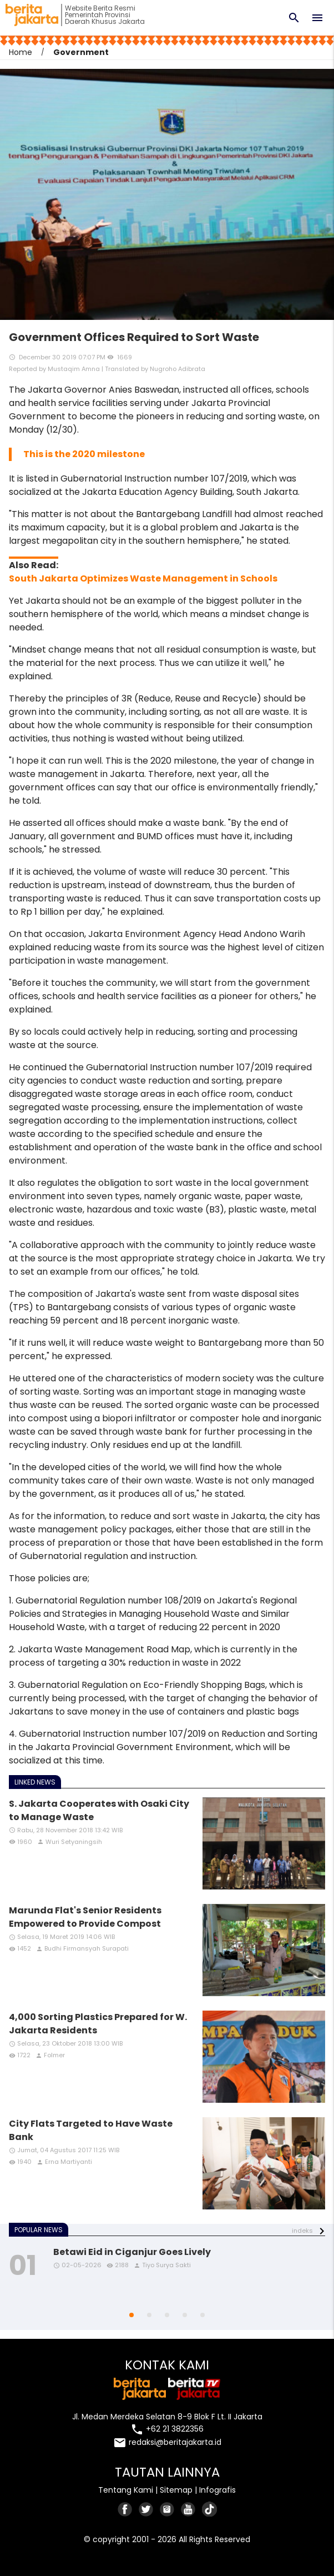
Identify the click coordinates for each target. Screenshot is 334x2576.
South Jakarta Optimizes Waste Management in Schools (143, 578)
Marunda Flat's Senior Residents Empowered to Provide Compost (85, 1917)
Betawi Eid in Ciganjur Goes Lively (132, 2252)
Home (20, 52)
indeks (302, 2230)
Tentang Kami (125, 2489)
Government (81, 52)
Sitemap (176, 2489)
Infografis (217, 2489)
